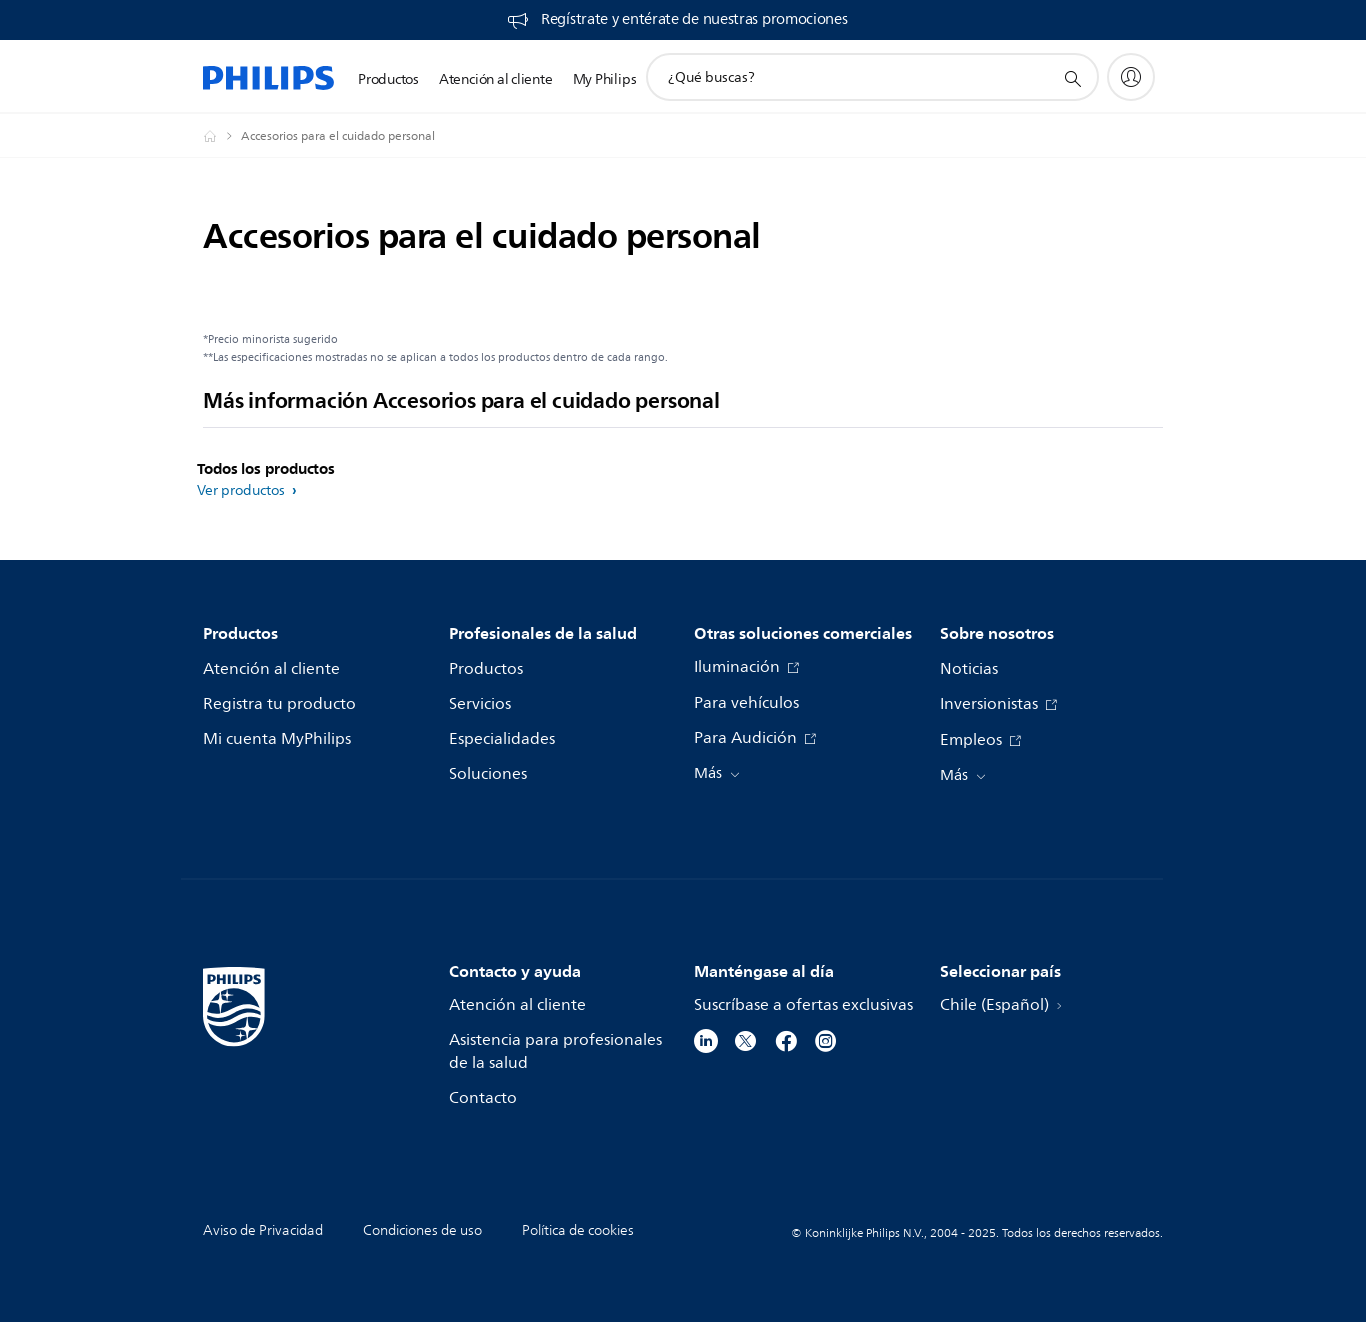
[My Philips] (1131, 77)
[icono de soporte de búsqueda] (1072, 78)
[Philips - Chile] (222, 136)
